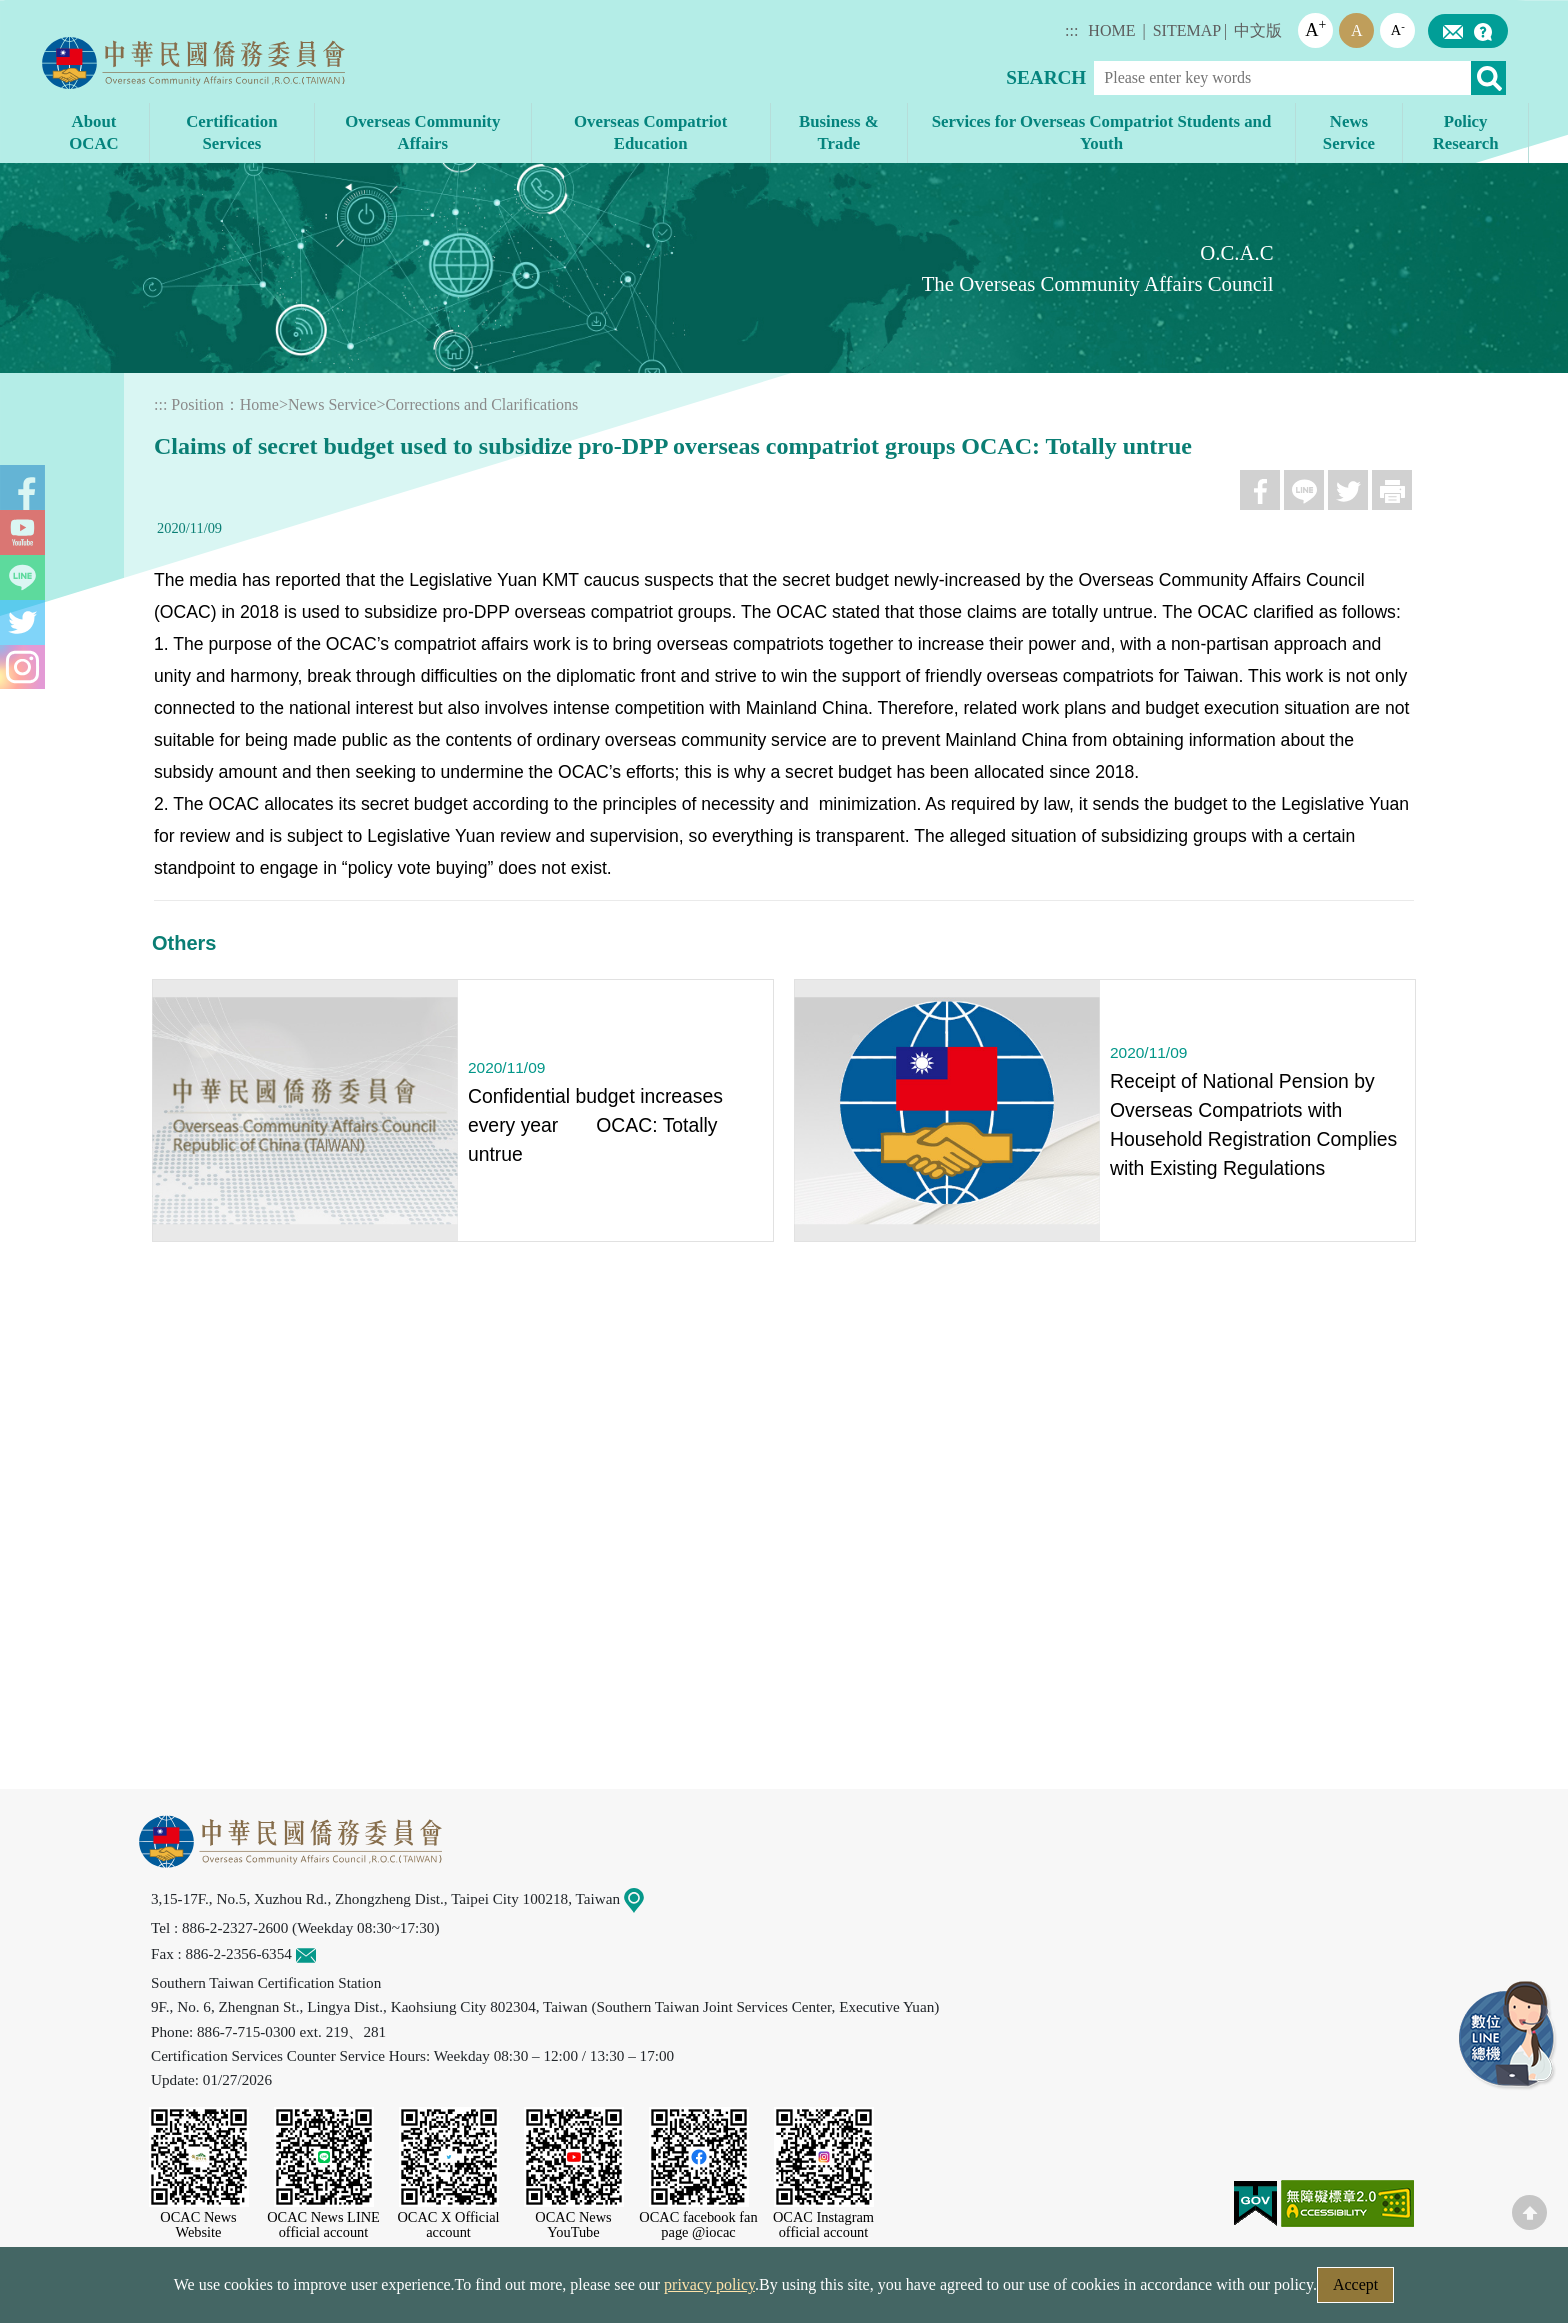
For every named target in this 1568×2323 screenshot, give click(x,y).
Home (259, 404)
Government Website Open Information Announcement (948, 2290)
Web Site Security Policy (656, 2290)
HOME (1111, 30)
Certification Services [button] (231, 132)
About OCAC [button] (93, 132)
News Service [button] (1349, 132)
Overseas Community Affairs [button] (422, 132)
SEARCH (1046, 77)
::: (1071, 30)
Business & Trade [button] (839, 132)
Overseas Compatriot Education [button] (650, 132)
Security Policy (491, 2290)
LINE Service (1508, 2036)
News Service (332, 404)
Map (646, 1898)
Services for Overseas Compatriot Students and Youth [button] (1101, 132)
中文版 (1258, 30)
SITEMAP (1187, 30)
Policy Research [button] (1466, 132)
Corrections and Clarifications (481, 404)
